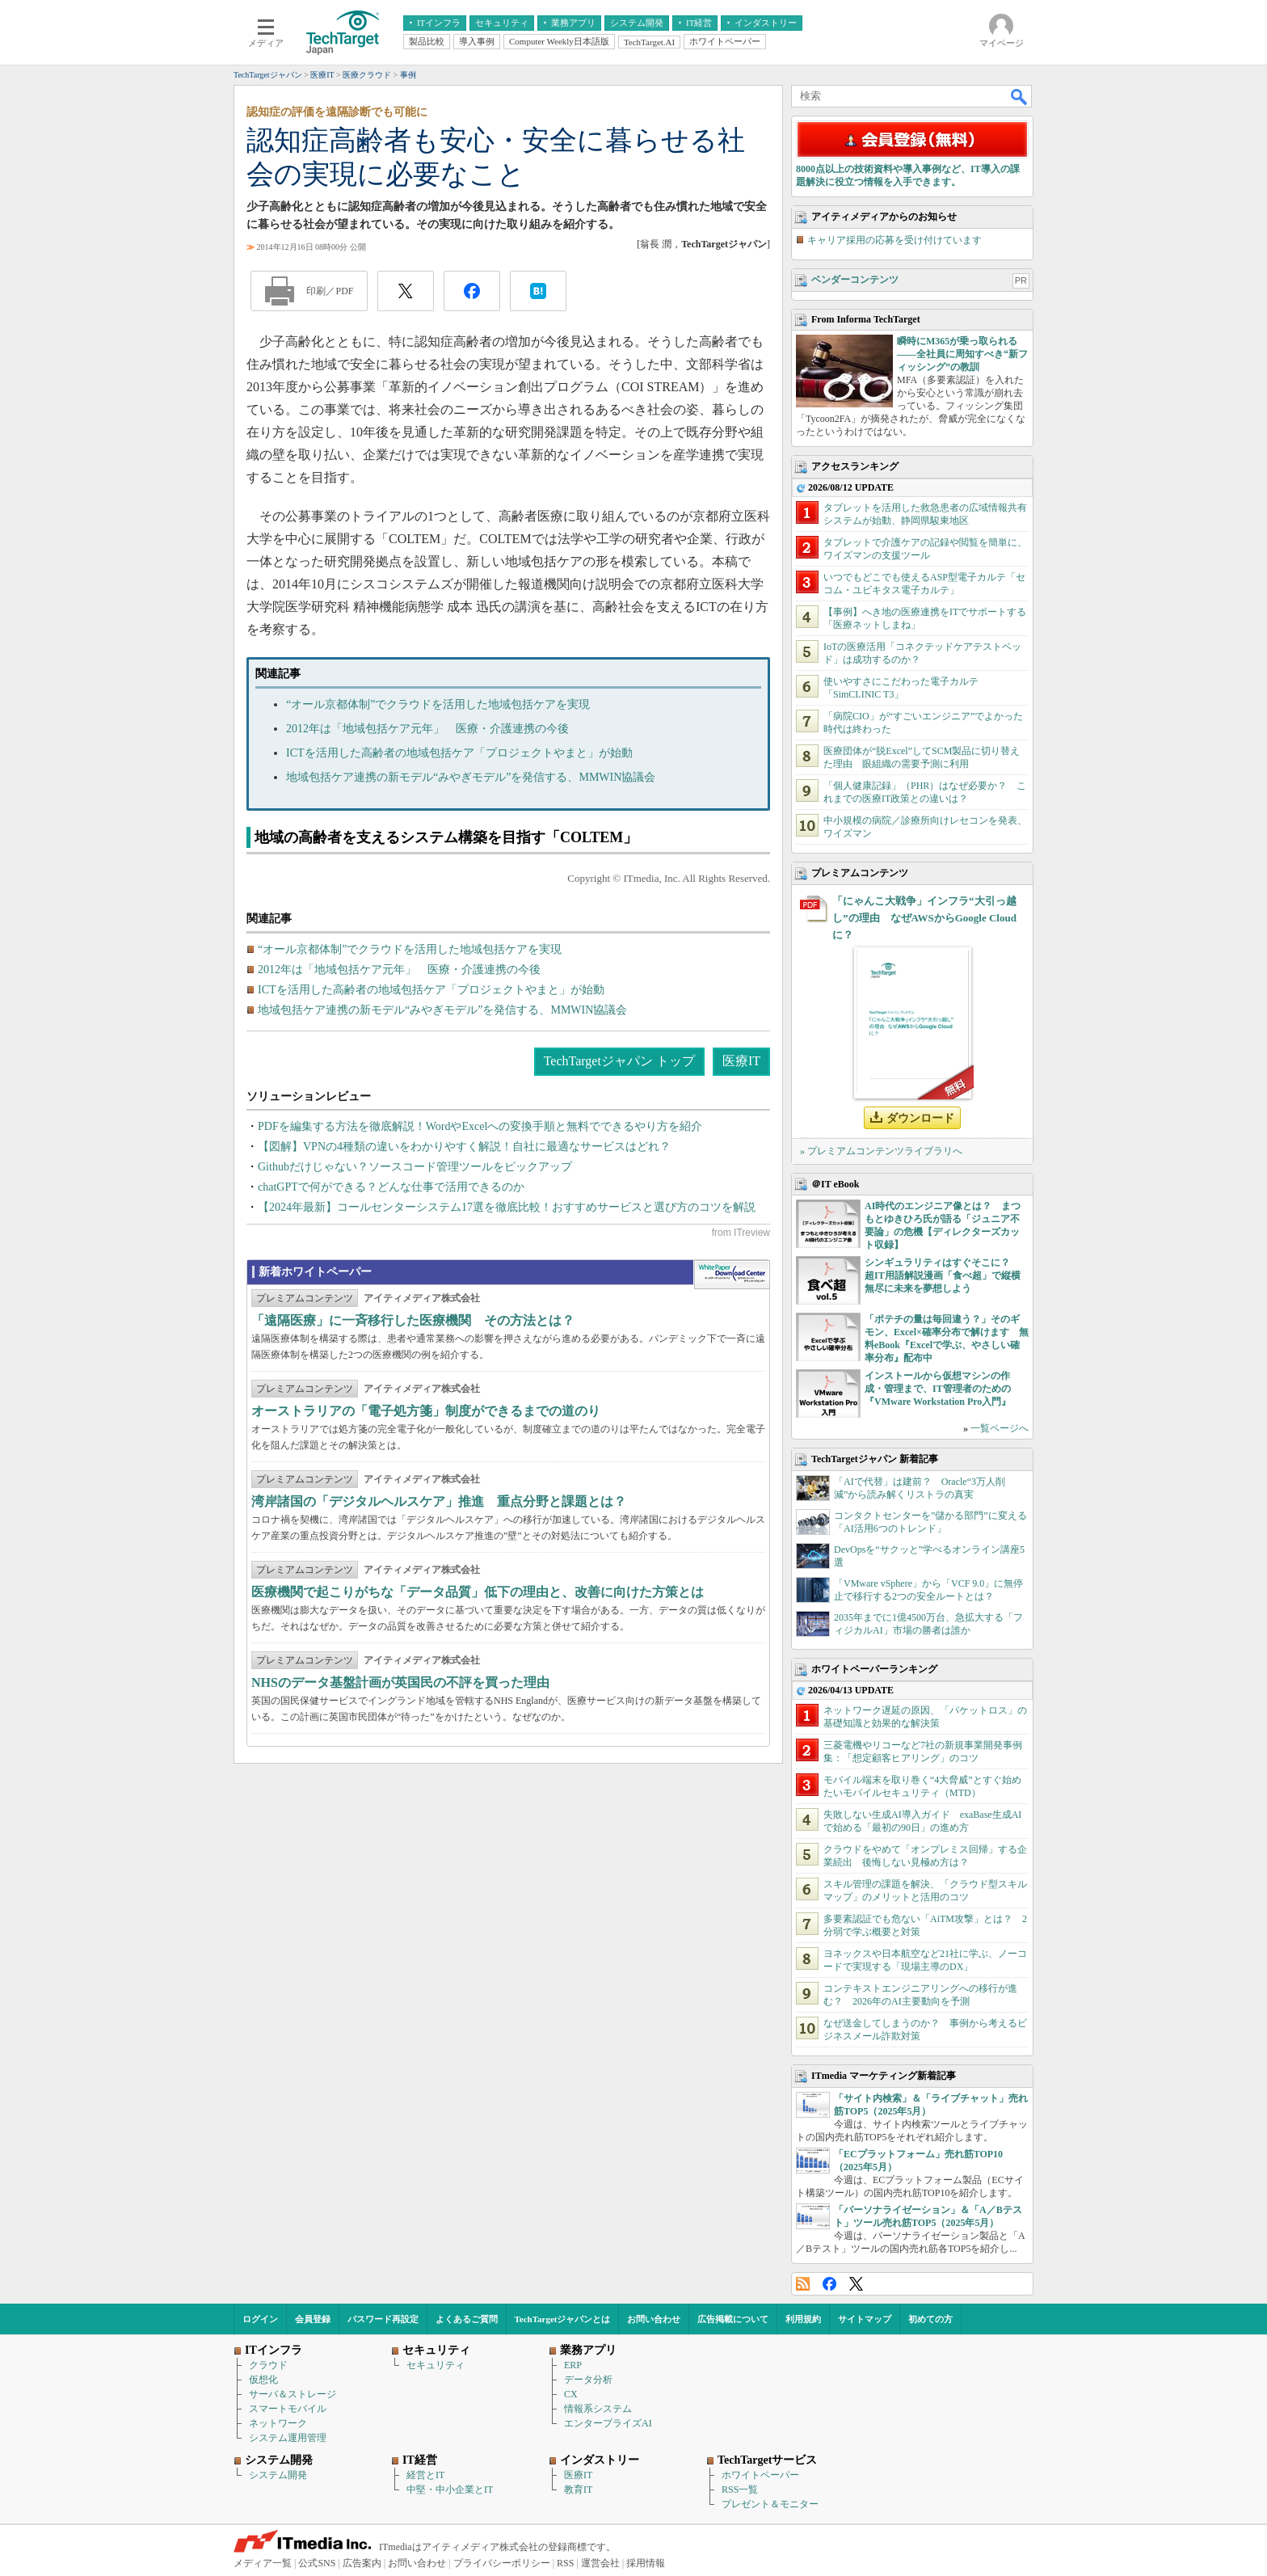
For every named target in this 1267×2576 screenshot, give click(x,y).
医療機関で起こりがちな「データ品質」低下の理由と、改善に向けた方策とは (477, 1592)
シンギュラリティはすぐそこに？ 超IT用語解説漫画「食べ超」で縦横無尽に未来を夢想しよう (943, 1275)
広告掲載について (732, 2319)
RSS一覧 (740, 2489)
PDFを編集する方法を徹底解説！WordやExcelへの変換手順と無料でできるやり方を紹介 (480, 1126)
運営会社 (600, 2563)
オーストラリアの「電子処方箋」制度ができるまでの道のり (425, 1411)
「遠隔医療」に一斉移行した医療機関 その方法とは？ (413, 1320)
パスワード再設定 (383, 2319)
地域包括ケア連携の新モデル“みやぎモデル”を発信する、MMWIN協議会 (470, 777)
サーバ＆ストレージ (292, 2394)
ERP (573, 2365)
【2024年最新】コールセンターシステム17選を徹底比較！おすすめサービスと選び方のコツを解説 (507, 1207)
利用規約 (803, 2319)
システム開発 (278, 2475)
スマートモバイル (287, 2408)
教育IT (578, 2489)
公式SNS (316, 2563)
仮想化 (263, 2379)
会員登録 (312, 2319)
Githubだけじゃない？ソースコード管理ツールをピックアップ (415, 1167)
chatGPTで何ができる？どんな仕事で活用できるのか (391, 1187)
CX (571, 2394)
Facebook (829, 2284)
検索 (1020, 96)
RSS (803, 2284)
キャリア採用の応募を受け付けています (894, 240)
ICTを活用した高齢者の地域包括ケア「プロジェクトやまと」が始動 (459, 753)
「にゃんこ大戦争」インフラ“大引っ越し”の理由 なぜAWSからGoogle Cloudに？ (924, 918)
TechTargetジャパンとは (563, 2319)
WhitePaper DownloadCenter (731, 1274)
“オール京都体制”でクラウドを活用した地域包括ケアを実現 (438, 704)
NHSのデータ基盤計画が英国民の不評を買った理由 (400, 1682)
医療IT (741, 1061)
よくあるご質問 (467, 2319)
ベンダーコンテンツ (855, 279)
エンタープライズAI (608, 2423)
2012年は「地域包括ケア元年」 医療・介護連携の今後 (427, 729)
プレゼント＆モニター (770, 2504)
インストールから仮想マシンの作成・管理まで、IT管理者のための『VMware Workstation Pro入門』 (938, 1388)
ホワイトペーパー (760, 2475)
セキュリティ (435, 2365)
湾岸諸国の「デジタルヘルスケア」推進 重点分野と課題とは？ (438, 1501)
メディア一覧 (263, 2563)
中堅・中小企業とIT (449, 2489)
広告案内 (362, 2563)
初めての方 (930, 2319)
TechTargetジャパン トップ (619, 1061)
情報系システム (598, 2408)
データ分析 (588, 2379)
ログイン (260, 2319)
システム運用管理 (287, 2437)
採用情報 (645, 2563)
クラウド (268, 2365)
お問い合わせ (653, 2319)
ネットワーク (278, 2423)
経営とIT (425, 2475)
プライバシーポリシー (501, 2563)
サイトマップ (864, 2319)
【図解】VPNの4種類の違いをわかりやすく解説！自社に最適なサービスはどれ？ (464, 1146)
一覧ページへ (999, 1428)
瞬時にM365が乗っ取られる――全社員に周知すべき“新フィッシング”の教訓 (962, 354)
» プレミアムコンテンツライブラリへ (881, 1151)
